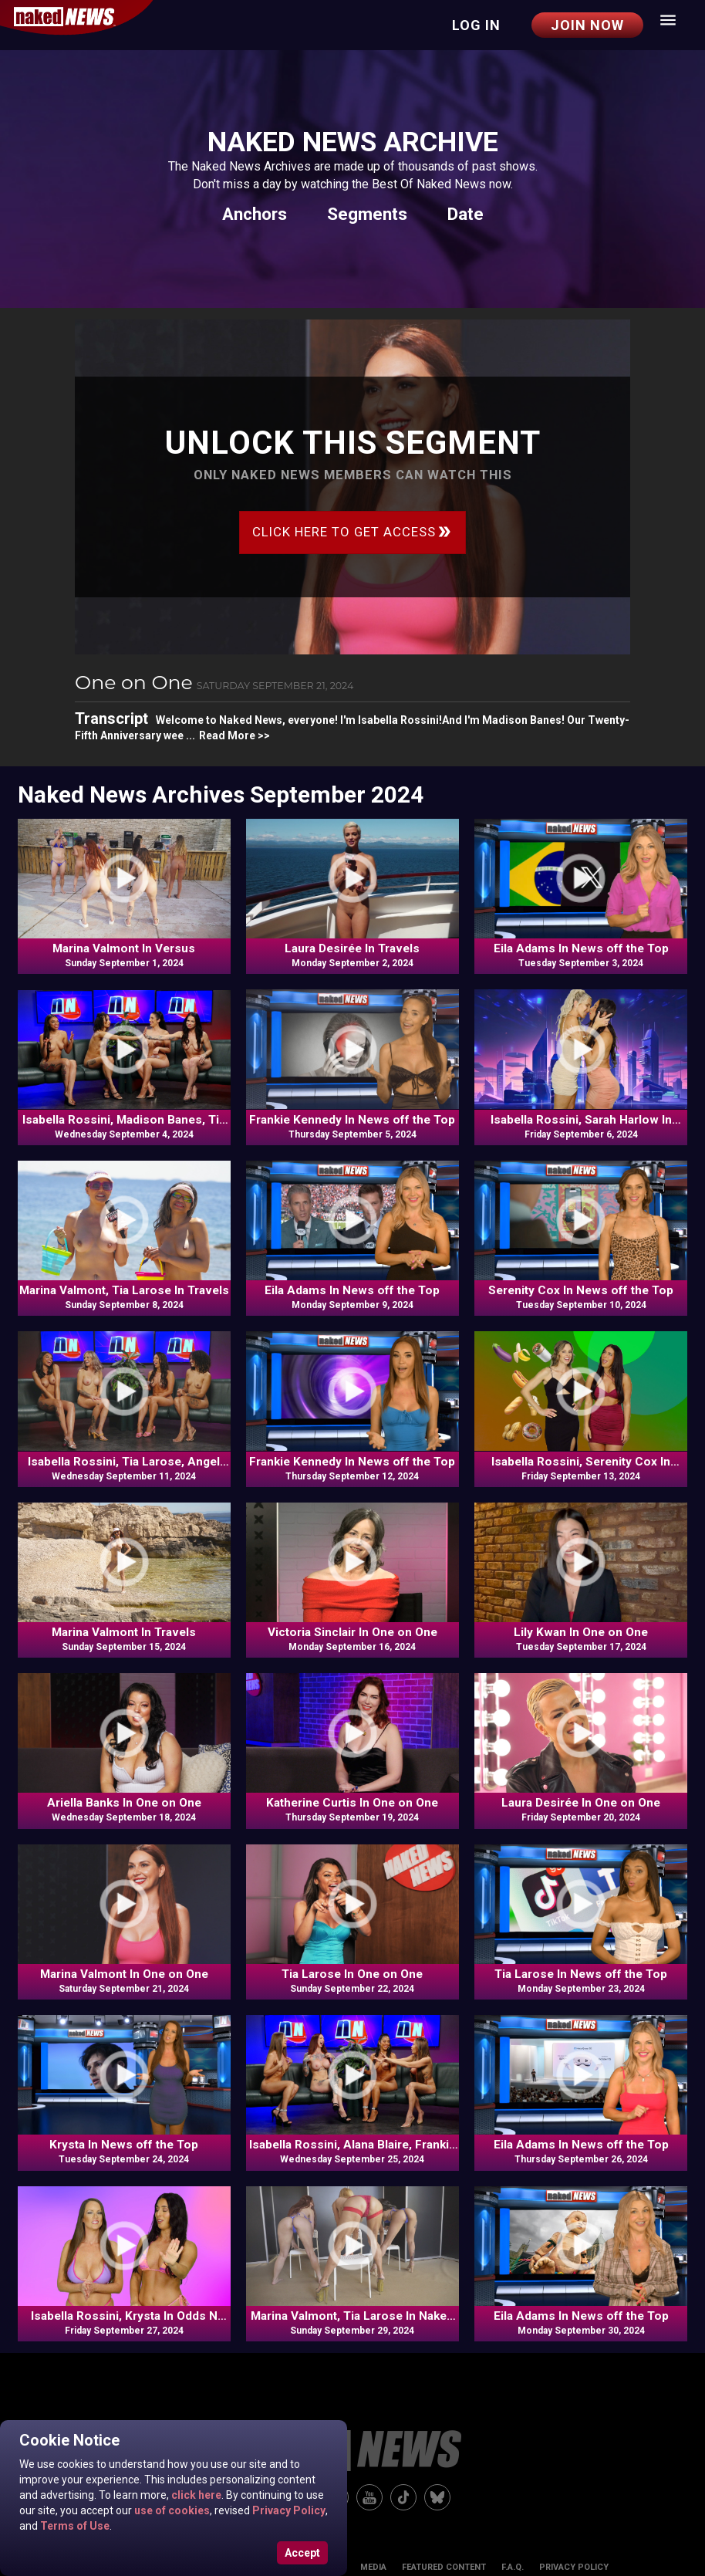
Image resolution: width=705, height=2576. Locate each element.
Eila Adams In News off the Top (581, 948)
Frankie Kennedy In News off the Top (352, 1120)
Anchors (254, 214)
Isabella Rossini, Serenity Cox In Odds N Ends (580, 1462)
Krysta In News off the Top (123, 2145)
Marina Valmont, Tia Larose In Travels (124, 1290)
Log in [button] (476, 25)
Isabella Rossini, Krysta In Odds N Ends (124, 2316)
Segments (367, 214)
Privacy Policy (288, 2510)
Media (373, 2567)
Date (465, 214)
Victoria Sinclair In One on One (352, 1632)
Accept (302, 2553)
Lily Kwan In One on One (581, 1632)
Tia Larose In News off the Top (580, 1974)
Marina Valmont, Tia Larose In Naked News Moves (352, 2316)
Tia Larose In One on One (352, 1974)
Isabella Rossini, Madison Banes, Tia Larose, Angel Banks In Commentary (124, 1120)
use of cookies (171, 2510)
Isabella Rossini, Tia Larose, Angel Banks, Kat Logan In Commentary (124, 1462)
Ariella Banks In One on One (124, 1803)
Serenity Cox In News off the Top (580, 1290)
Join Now (587, 25)
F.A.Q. (512, 2567)
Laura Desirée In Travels (352, 948)
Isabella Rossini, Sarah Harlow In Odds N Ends (581, 1120)
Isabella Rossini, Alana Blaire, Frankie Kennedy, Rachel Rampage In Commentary (352, 2145)
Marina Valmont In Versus (123, 948)
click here (195, 2495)
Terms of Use (74, 2526)
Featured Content (444, 2567)
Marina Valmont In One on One (124, 1974)
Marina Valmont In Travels (124, 1632)
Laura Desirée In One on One (580, 1803)
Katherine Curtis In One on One (352, 1803)
